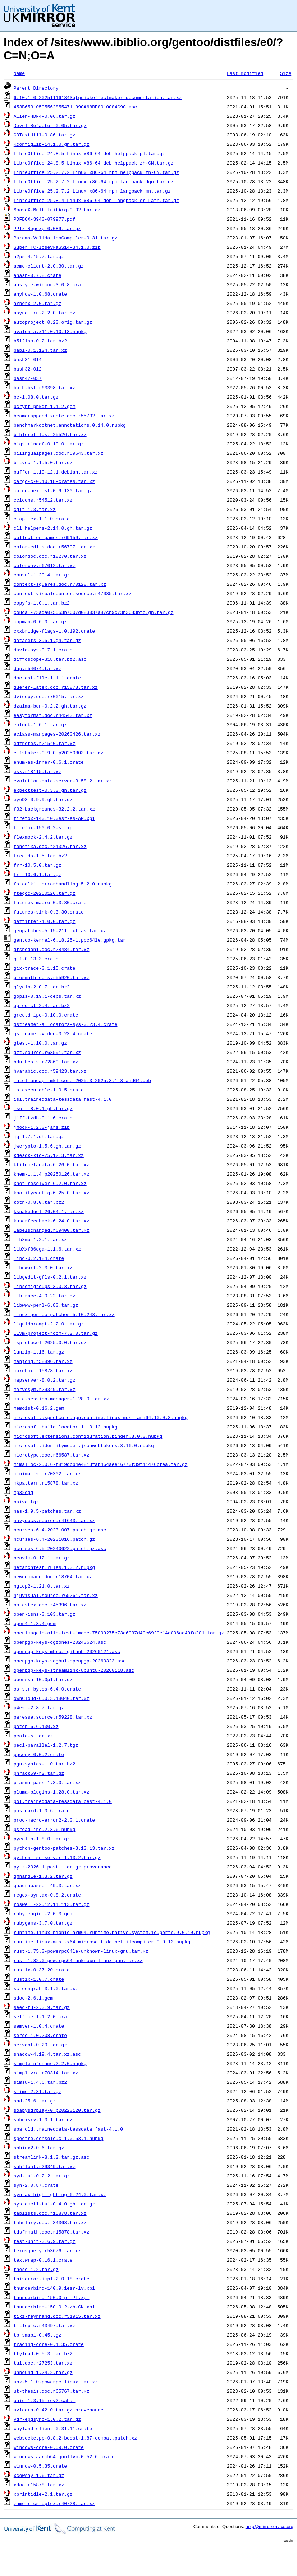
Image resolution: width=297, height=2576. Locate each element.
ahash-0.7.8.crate (37, 275)
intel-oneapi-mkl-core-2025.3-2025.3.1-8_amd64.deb (82, 1080)
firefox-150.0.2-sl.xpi (45, 827)
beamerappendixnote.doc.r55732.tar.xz (64, 415)
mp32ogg (23, 1492)
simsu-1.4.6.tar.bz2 (40, 2082)
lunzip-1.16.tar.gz (39, 1351)
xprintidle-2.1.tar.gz (43, 2494)
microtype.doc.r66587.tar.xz (52, 1454)
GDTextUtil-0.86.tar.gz (45, 134)
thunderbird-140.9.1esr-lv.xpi (54, 2288)
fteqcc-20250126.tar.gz (45, 893)
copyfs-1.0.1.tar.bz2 (42, 603)
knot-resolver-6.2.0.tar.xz (50, 1183)
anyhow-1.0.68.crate (40, 294)
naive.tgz (26, 1501)
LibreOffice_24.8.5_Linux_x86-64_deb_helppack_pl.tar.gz (89, 153)
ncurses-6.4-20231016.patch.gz (54, 1539)
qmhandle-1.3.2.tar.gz (43, 1876)
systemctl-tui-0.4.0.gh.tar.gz (54, 2203)
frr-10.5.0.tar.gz (37, 865)
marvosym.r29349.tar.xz (45, 1389)
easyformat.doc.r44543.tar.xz (53, 715)
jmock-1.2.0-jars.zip (42, 1127)
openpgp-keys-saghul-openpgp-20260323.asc (70, 1660)
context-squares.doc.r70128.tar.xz (60, 584)
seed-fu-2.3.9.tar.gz (42, 2007)
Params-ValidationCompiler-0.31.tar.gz (66, 237)
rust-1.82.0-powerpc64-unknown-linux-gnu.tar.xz (78, 1960)
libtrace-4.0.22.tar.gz (45, 1295)
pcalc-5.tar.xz (33, 1735)
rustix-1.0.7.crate (39, 1979)
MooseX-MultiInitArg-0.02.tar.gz (57, 209)
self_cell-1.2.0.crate (43, 2016)
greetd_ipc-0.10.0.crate (46, 1014)
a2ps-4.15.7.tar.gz (39, 256)
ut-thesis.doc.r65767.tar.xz (52, 2391)
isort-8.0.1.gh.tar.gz (43, 1108)
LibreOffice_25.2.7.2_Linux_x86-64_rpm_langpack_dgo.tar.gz (94, 181)
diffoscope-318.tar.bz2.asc (50, 659)
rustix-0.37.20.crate (42, 1969)
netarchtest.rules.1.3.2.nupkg (54, 1567)
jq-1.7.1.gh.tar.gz (39, 1136)
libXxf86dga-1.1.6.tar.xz (47, 1249)
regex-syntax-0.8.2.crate (47, 1894)
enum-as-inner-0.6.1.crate (49, 762)
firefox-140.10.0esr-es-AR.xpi (54, 818)
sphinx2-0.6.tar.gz (39, 2147)
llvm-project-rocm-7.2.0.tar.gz (56, 1333)
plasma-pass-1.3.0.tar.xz (47, 1782)
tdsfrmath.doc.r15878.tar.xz (52, 2232)
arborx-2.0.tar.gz (37, 303)
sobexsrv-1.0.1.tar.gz (43, 2119)
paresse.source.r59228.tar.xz (53, 1717)
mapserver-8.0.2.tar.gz (45, 1380)
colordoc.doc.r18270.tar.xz (50, 556)
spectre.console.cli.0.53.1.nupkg (59, 2138)
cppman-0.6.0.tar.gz (40, 621)
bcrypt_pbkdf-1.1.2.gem (45, 406)
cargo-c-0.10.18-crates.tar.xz (54, 481)
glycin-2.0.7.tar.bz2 (42, 986)
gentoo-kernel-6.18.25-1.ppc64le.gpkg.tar (70, 940)
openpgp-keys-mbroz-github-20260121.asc (67, 1651)
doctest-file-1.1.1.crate (47, 677)
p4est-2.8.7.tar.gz (39, 1707)
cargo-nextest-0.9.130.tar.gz (53, 490)
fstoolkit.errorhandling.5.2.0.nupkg (63, 883)
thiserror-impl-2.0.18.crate (52, 2278)
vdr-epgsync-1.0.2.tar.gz (47, 2419)
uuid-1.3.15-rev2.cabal (45, 2400)
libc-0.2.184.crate (39, 1258)
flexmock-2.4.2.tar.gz (43, 837)
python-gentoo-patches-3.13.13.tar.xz (64, 1848)
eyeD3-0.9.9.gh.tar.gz (43, 799)
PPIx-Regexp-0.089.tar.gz (47, 228)
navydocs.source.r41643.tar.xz (54, 1520)
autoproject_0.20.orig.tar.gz (53, 322)
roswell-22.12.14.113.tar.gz (52, 1904)
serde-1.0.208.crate (40, 2035)
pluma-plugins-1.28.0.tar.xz (52, 1792)
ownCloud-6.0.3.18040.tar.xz (52, 1698)
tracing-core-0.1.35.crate (49, 2344)
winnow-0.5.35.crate (40, 2466)
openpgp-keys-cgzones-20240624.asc (60, 1642)
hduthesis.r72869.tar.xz (46, 1061)
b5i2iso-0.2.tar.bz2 (40, 340)
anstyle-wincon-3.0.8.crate (50, 284)
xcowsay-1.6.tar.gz (39, 2475)
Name (19, 73)
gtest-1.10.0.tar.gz (40, 1043)
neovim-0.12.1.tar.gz (42, 1557)
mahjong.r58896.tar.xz (43, 1361)
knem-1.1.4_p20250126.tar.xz (52, 1174)
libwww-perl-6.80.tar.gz (46, 1305)
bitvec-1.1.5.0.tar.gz (43, 462)
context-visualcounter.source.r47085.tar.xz (73, 593)
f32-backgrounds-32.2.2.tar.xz (54, 808)
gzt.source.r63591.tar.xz (47, 1052)
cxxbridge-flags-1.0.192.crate (54, 631)
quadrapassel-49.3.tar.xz (47, 1885)
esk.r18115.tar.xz (37, 771)
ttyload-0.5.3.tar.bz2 (43, 2353)
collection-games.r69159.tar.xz (56, 537)
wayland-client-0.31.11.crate (53, 2428)
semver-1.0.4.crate (39, 2026)
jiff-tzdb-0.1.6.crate (43, 1117)
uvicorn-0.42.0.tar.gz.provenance (59, 2409)
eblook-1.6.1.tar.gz (40, 724)
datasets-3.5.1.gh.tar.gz (47, 640)
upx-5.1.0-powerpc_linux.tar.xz (56, 2381)
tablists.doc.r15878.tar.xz (50, 2213)
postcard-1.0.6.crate (42, 1810)
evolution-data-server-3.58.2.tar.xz (63, 780)
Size (285, 73)
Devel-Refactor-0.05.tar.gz (50, 125)
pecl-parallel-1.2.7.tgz (46, 1745)
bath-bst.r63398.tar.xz (45, 387)
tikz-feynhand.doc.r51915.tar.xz (57, 2316)
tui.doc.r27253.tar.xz (43, 2363)
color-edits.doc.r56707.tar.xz (54, 546)
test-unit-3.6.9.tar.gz (45, 2241)
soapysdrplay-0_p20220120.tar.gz (57, 2110)
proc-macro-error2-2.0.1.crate (54, 1820)
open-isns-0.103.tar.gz (45, 1614)
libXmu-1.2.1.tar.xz (40, 1239)
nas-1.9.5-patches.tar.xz (47, 1511)
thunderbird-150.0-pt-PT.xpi (52, 2297)
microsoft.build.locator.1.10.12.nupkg (66, 1426)
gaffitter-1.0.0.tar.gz (45, 921)
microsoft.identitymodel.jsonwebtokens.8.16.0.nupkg (84, 1445)
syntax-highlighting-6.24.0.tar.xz (60, 2194)
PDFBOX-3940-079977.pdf (45, 219)
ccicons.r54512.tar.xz (43, 500)
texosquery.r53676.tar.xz (47, 2250)
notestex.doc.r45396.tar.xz (50, 1604)
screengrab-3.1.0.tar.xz (46, 1988)
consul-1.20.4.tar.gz (42, 574)
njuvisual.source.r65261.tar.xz (56, 1595)
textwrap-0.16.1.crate (43, 2260)
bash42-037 (28, 378)
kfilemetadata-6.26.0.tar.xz (52, 1164)
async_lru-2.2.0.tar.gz (45, 312)
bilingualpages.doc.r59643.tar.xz (59, 453)
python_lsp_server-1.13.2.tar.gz (57, 1857)
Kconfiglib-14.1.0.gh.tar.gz (52, 144)
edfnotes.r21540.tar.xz (45, 743)
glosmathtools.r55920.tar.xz (52, 977)
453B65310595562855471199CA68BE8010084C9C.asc (75, 106)
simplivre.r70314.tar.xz (46, 2072)
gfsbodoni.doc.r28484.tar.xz (52, 949)
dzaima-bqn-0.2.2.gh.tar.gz (50, 706)
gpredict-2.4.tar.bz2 (42, 1005)
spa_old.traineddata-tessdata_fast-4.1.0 (68, 2129)
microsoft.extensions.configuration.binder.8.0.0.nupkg (88, 1436)
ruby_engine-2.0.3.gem (43, 1913)
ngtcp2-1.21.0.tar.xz (42, 1586)
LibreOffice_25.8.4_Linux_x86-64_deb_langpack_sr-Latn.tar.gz (96, 200)
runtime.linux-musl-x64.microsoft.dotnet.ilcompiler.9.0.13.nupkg (102, 1941)
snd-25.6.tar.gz (35, 2100)
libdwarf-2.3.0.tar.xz (43, 1267)
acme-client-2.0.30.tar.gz (49, 265)
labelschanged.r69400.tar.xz (52, 1230)
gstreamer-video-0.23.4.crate (53, 1033)
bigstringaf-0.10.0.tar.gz (49, 443)
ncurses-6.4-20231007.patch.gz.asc (60, 1529)
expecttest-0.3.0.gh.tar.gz (50, 790)
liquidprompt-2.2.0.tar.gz (49, 1323)
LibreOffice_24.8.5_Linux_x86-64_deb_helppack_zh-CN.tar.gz (94, 163)
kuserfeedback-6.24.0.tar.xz (52, 1220)
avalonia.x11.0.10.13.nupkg (50, 331)
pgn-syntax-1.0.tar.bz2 (45, 1763)
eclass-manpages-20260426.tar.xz (57, 734)
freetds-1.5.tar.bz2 (40, 855)
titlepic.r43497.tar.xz (45, 2325)
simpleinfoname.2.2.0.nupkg (50, 2063)
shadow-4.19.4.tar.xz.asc (47, 2054)
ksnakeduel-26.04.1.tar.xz (49, 1211)
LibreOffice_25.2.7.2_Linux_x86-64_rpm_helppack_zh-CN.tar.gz (96, 172)
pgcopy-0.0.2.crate (39, 1754)
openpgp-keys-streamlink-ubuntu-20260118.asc (74, 1670)
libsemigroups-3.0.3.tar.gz (50, 1286)
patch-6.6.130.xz (36, 1726)
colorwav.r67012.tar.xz (45, 565)
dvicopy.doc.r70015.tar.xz (49, 696)
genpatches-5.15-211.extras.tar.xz (60, 930)
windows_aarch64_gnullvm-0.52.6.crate (64, 2456)
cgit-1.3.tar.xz (35, 509)
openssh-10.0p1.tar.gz (43, 1679)
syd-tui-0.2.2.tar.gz (42, 2175)
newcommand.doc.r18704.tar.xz (53, 1576)
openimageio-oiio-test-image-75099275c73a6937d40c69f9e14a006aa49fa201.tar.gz (119, 1632)
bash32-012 (28, 368)
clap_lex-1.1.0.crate (42, 518)
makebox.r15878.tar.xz (43, 1370)
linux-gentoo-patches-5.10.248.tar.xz (64, 1314)
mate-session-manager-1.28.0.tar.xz (61, 1398)
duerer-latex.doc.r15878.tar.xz (56, 687)
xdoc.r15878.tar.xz (39, 2484)
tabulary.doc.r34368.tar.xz (50, 2222)
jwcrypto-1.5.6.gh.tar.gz (47, 1146)
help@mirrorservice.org (269, 2526)
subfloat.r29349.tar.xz (45, 2166)
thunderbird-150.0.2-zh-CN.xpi (54, 2306)
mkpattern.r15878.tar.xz (46, 1483)
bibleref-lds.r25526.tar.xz (50, 434)
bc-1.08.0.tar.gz (36, 397)
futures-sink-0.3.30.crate (49, 911)
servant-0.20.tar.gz (40, 2044)
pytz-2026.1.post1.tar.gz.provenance (63, 1866)
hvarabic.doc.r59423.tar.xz (50, 1071)
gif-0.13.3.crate (36, 958)
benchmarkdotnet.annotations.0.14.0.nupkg (70, 425)
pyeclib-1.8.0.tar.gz (42, 1838)
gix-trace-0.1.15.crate (45, 968)
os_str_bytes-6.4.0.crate (47, 1689)
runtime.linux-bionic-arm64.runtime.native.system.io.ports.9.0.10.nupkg (112, 1932)
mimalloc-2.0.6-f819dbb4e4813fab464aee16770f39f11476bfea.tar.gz (101, 1464)
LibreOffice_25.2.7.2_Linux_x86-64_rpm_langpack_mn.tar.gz (92, 191)
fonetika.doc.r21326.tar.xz (50, 846)
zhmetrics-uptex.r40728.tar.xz (54, 2503)
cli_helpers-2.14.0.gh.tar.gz (53, 528)
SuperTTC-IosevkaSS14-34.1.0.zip (57, 247)
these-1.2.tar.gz (36, 2269)
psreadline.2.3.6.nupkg (45, 1829)
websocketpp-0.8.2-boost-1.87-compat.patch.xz (75, 2437)
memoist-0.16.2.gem (39, 1408)
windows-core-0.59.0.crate (49, 2447)
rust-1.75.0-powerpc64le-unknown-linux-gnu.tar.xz (81, 1951)
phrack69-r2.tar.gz (39, 1773)
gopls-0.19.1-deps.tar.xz (47, 996)
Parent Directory (36, 88)
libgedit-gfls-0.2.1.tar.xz (50, 1277)
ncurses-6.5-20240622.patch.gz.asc (60, 1548)
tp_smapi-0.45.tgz (37, 2335)
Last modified (245, 73)
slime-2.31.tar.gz (37, 2091)
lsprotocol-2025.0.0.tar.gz (50, 1342)
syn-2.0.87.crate (36, 2185)
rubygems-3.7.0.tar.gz (43, 1923)
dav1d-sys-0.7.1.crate (43, 649)
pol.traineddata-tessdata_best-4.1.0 (63, 1801)
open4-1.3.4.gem (35, 1623)
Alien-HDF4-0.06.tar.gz (45, 116)
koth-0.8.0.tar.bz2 (39, 1202)
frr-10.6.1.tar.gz (37, 874)
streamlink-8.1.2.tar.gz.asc (52, 2157)
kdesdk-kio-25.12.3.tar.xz (49, 1155)
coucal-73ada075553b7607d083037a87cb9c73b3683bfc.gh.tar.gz (94, 612)
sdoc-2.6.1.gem (33, 1997)
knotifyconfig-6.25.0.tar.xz (52, 1192)
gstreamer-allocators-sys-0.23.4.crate (66, 1024)
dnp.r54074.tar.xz (37, 668)
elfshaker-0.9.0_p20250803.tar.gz (59, 752)
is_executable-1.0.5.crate (49, 1089)
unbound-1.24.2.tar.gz (43, 2372)
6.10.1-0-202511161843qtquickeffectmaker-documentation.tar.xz (98, 97)
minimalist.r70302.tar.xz (47, 1473)
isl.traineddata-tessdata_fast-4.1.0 (63, 1099)
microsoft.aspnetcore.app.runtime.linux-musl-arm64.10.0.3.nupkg (101, 1417)
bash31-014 (28, 359)
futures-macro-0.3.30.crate (50, 902)
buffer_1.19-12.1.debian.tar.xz (56, 471)
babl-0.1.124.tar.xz (40, 350)
